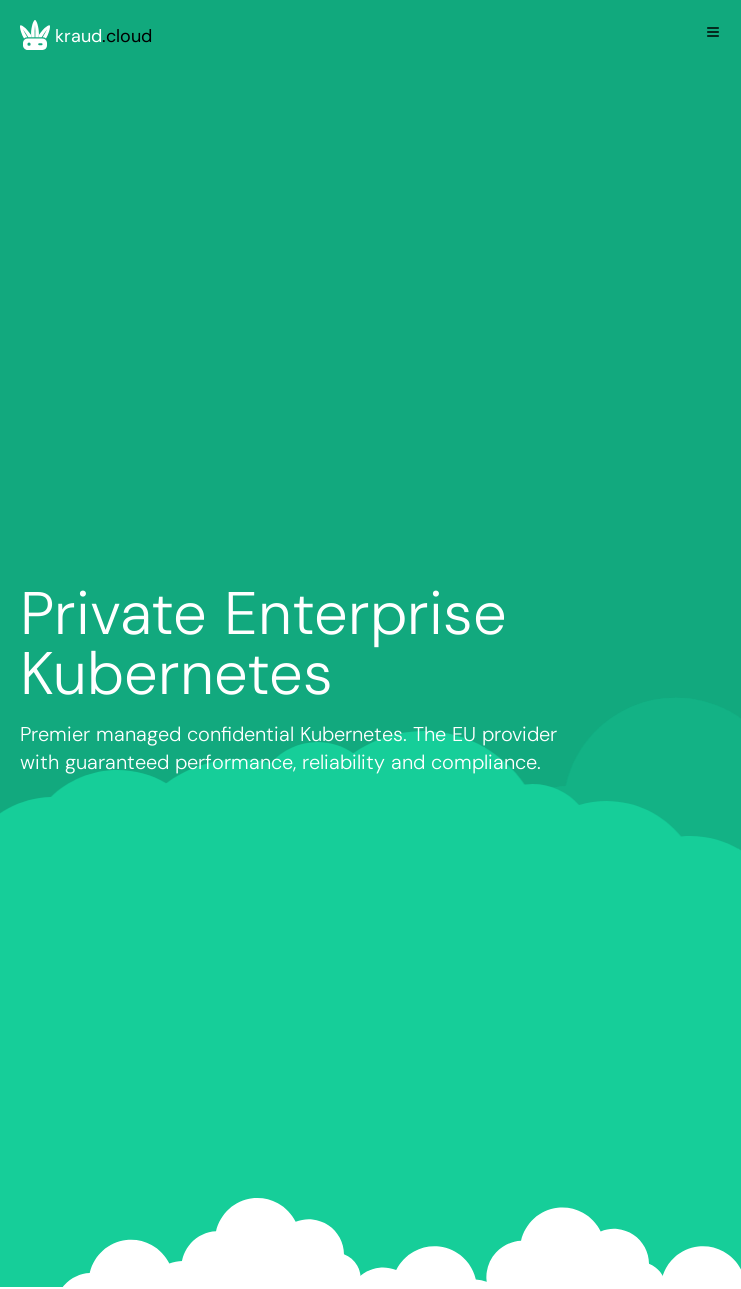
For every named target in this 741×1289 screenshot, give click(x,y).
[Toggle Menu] (713, 32)
